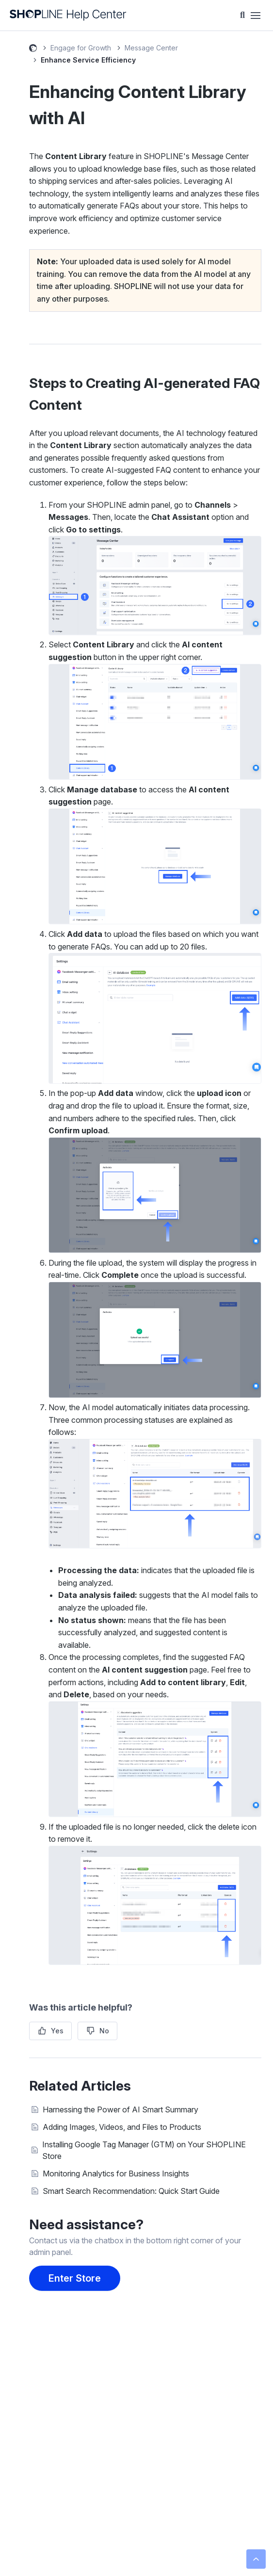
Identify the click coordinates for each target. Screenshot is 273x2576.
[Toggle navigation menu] (255, 15)
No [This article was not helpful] (104, 2031)
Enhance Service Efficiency (88, 60)
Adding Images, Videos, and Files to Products (122, 2127)
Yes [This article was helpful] (57, 2031)
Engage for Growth (80, 48)
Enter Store (74, 2278)
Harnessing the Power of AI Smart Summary (120, 2109)
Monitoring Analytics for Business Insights (116, 2173)
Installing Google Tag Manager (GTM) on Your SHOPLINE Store (144, 2150)
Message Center (151, 48)
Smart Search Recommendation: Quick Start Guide (131, 2191)
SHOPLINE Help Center (33, 49)
